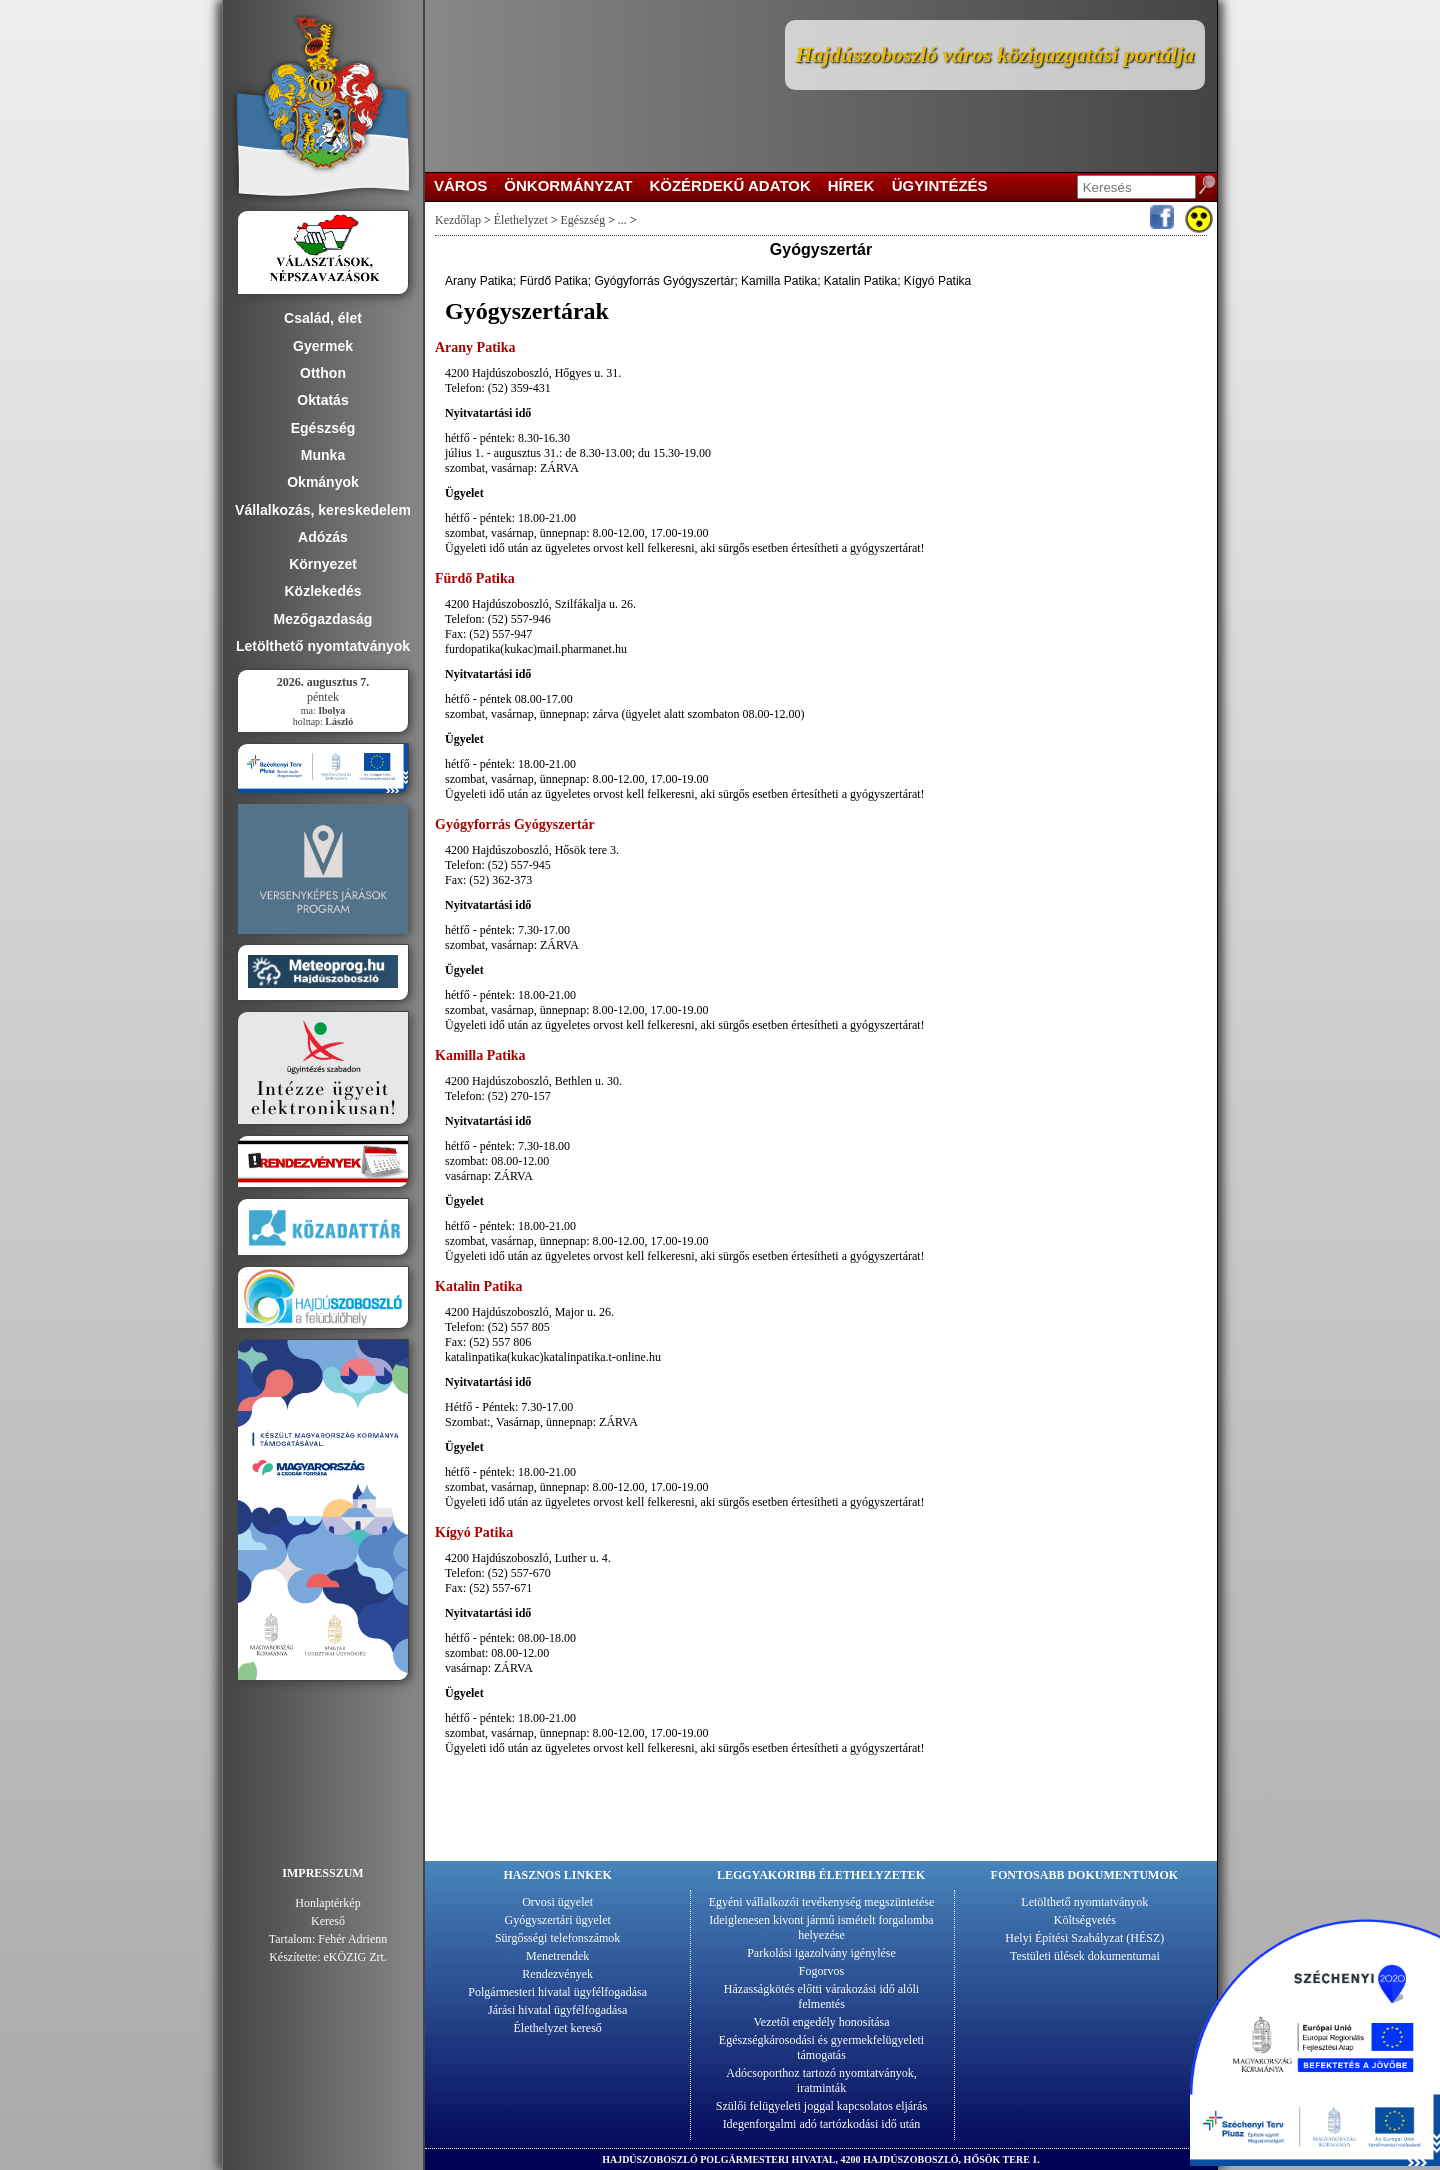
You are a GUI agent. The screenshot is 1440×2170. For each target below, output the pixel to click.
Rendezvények (557, 1974)
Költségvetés (1085, 1920)
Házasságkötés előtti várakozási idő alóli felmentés (821, 1996)
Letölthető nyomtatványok (1084, 1902)
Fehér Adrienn (352, 1939)
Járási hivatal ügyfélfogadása (557, 2010)
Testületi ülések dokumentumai (1085, 1956)
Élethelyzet (521, 220)
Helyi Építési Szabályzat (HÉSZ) (1084, 1938)
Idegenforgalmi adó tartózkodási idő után (822, 2124)
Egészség (583, 220)
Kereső (328, 1921)
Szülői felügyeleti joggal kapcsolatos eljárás (821, 2106)
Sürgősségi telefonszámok (557, 1938)
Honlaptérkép (327, 1903)
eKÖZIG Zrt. (355, 1957)
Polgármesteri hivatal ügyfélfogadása (557, 1992)
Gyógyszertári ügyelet (558, 1920)
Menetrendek (557, 1956)
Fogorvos (821, 1971)
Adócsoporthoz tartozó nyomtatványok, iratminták (821, 2080)
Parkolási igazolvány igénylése (821, 1953)
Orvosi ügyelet (557, 1902)
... (622, 220)
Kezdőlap (458, 220)
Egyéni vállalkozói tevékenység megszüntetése (822, 1902)
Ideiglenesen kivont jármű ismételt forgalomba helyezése (821, 1927)
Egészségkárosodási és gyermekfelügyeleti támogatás (821, 2047)
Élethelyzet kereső (558, 2028)
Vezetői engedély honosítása (822, 2022)
